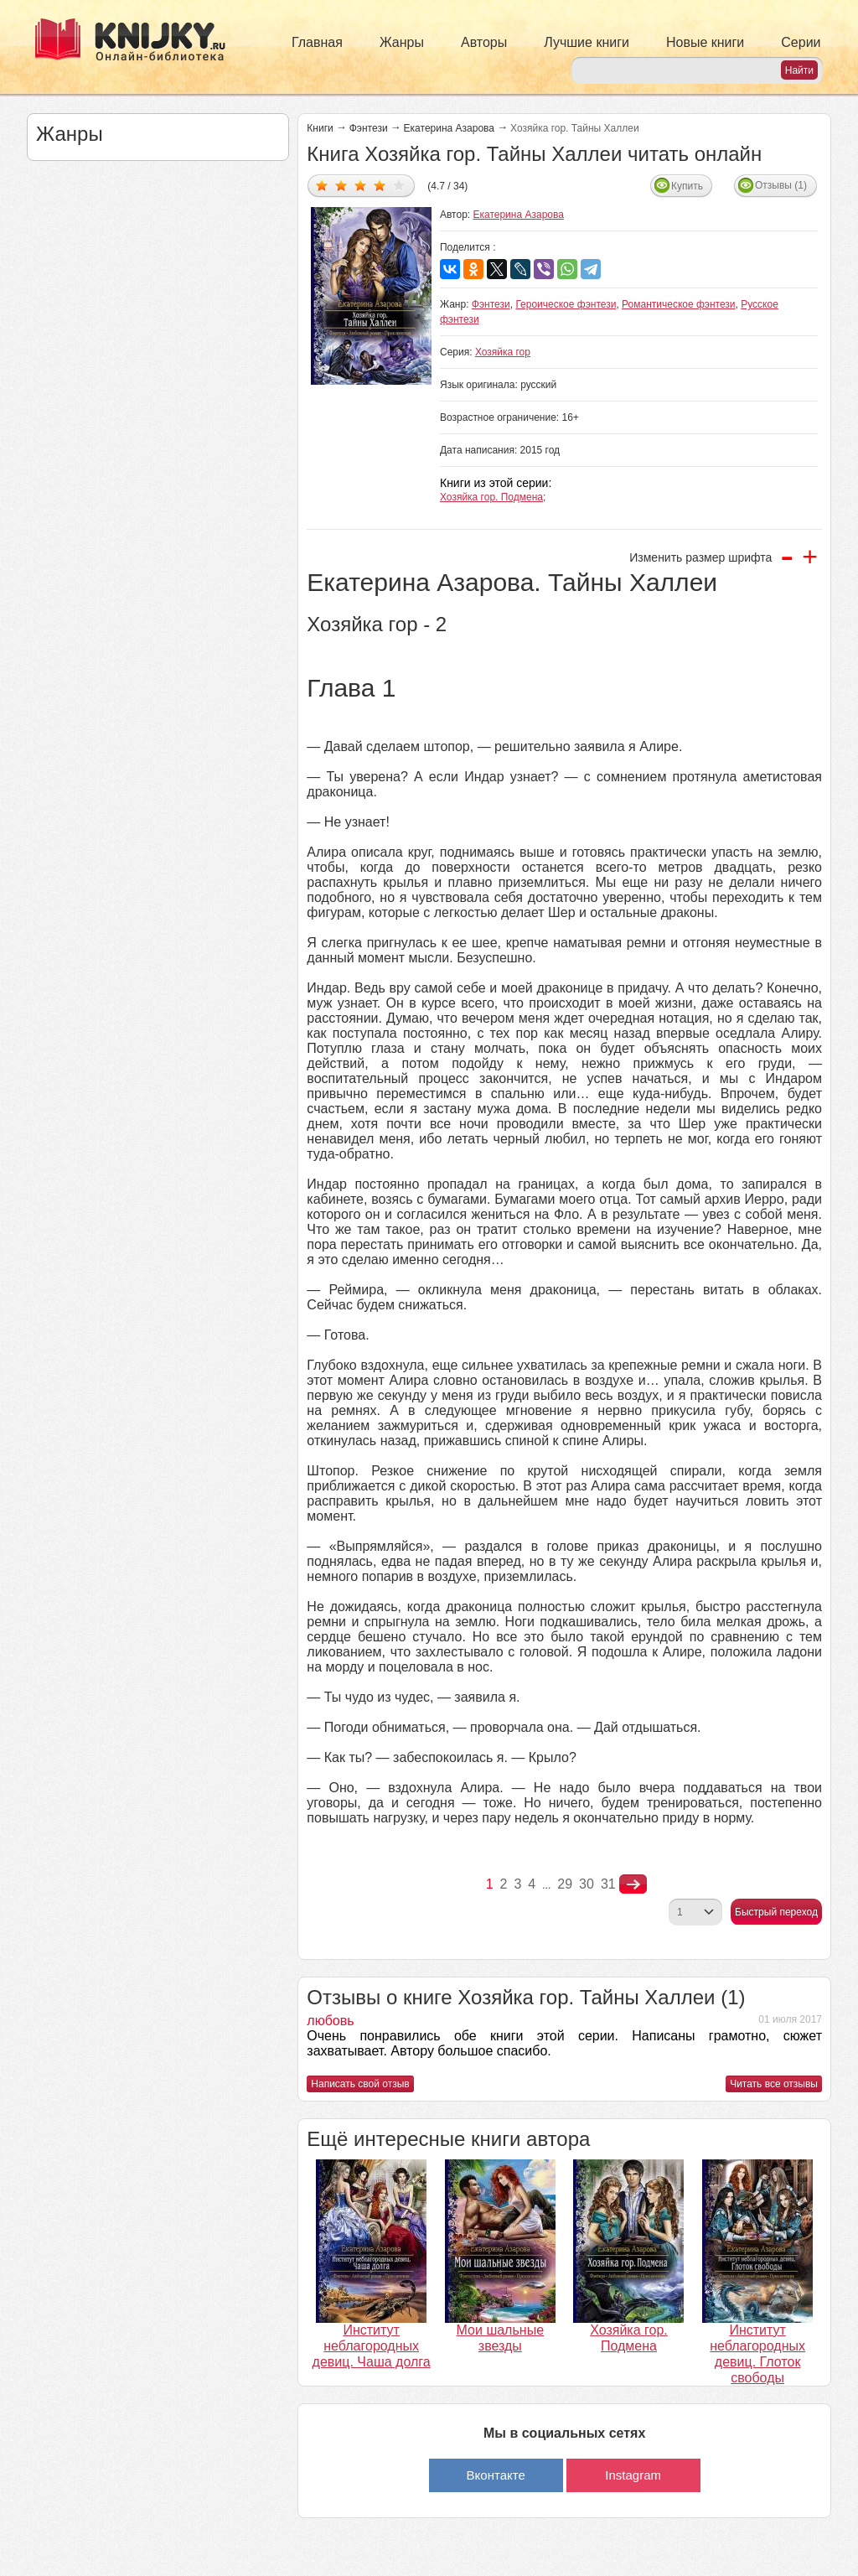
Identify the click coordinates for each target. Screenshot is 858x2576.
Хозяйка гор (502, 352)
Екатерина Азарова (449, 128)
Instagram (633, 2475)
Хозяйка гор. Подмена (491, 497)
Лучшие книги (586, 42)
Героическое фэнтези (565, 304)
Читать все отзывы (774, 2084)
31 (608, 1884)
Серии (800, 42)
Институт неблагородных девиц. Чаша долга (372, 2346)
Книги (320, 128)
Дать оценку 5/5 (399, 185)
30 (586, 1884)
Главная (317, 42)
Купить (687, 186)
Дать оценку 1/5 (322, 185)
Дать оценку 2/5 (341, 185)
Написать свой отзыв (360, 2084)
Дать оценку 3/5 (361, 185)
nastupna (633, 1884)
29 (564, 1884)
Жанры (402, 42)
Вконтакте (496, 2475)
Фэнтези (368, 128)
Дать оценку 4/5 (380, 185)
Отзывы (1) (781, 185)
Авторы (484, 42)
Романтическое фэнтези (679, 304)
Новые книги (705, 42)
